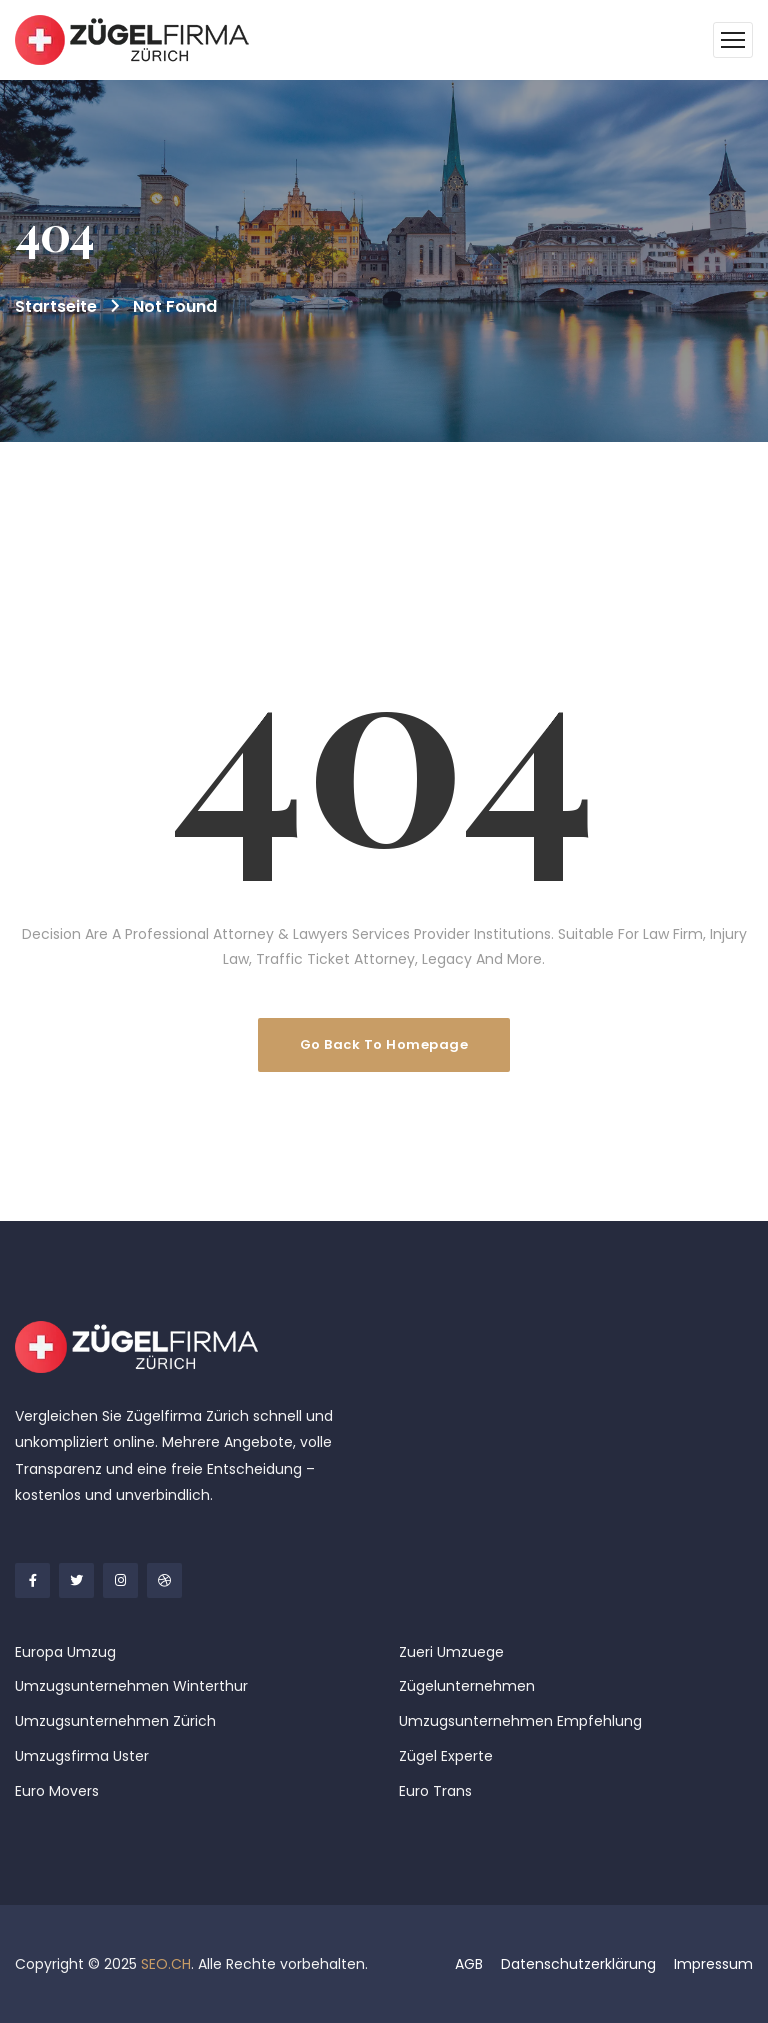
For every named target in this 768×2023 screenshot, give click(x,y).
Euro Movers (57, 1791)
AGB (469, 1964)
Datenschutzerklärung (578, 1964)
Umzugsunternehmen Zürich (115, 1721)
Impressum (713, 1964)
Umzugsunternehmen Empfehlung (520, 1721)
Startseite (56, 306)
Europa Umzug (65, 1652)
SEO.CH (166, 1964)
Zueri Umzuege (451, 1652)
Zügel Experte (446, 1756)
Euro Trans (435, 1791)
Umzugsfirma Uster (82, 1756)
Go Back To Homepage (384, 1044)
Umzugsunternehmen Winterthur (131, 1686)
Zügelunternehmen (467, 1686)
